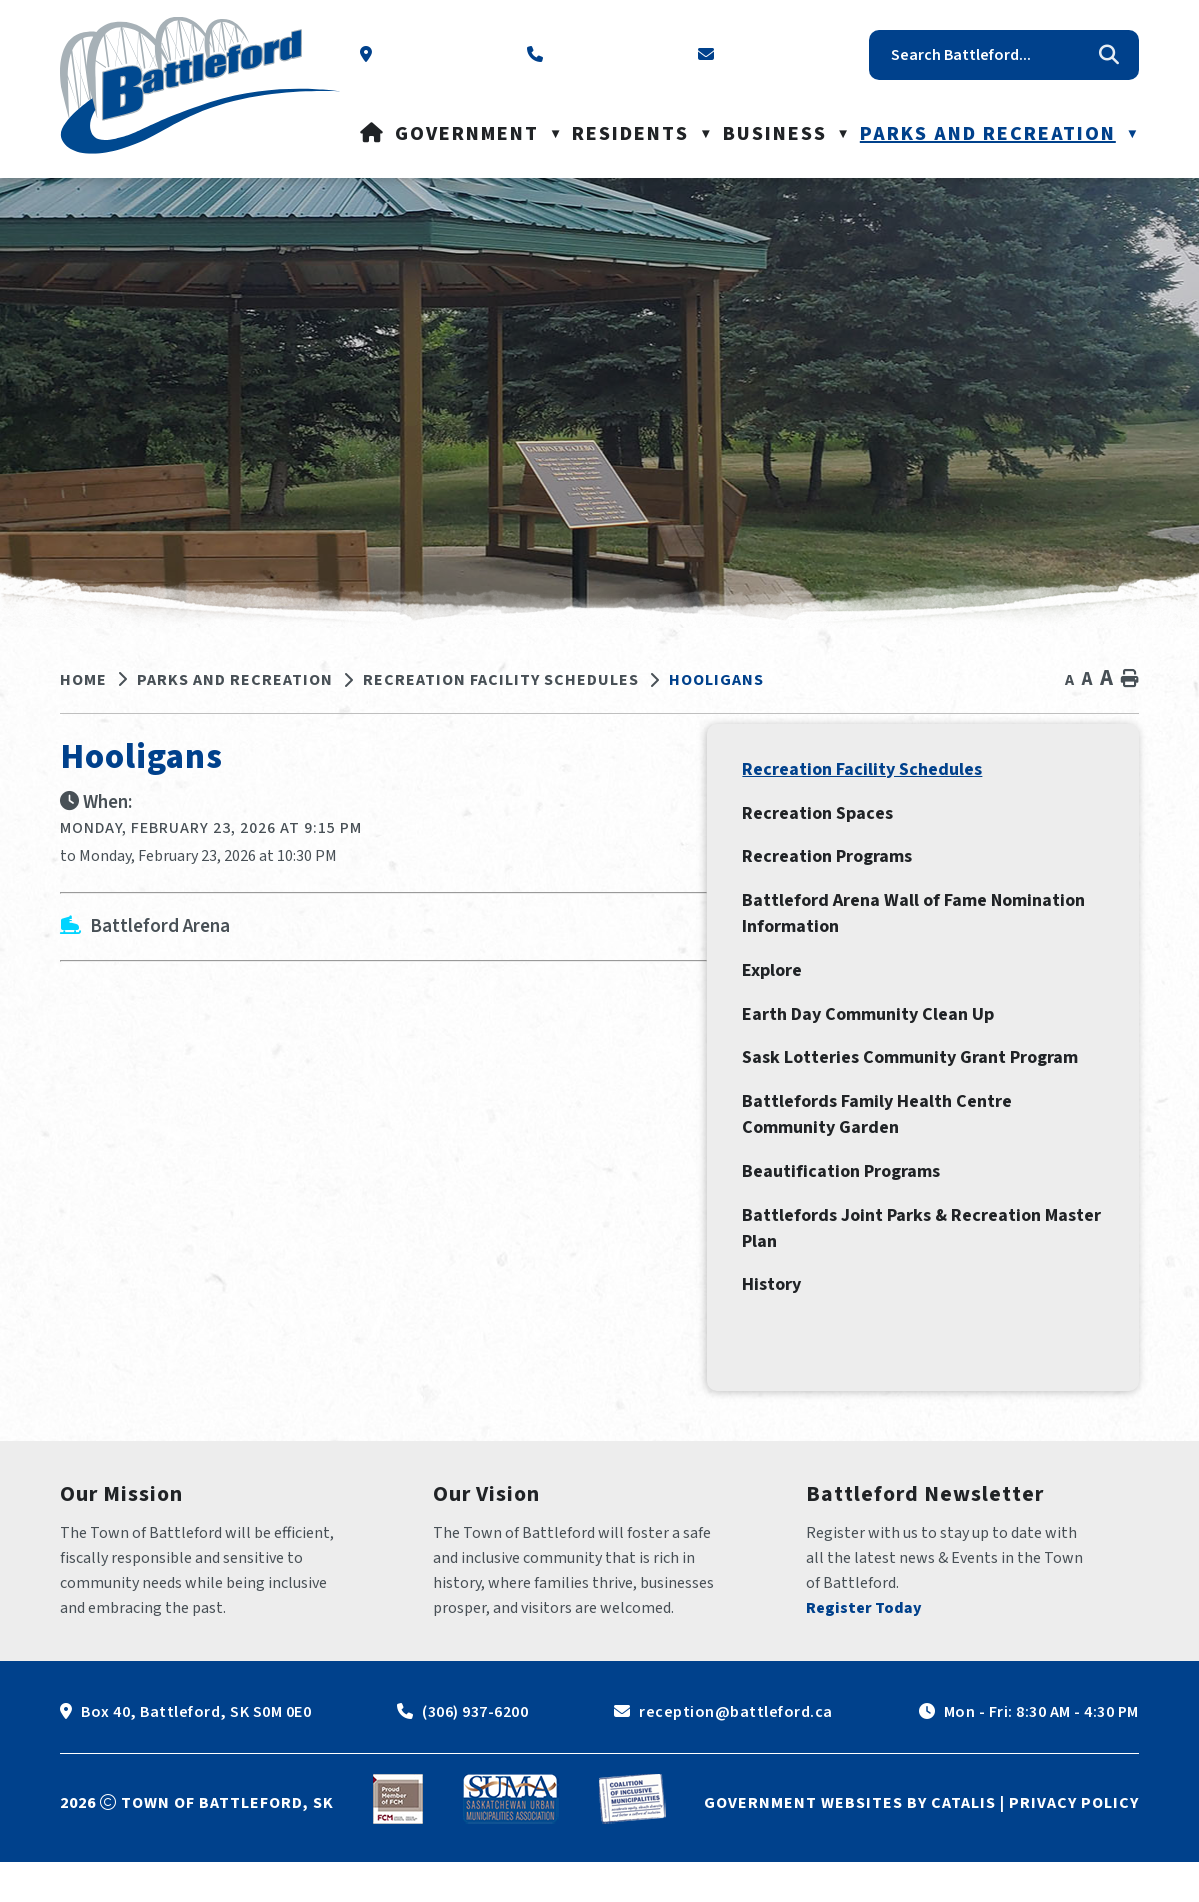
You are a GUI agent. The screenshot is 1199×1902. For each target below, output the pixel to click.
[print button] (1130, 679)
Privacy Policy (1074, 1843)
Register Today (864, 1648)
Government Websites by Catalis (850, 1843)
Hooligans (716, 680)
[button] (1109, 55)
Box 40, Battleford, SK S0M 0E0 (196, 1752)
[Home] (372, 134)
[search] (989, 55)
